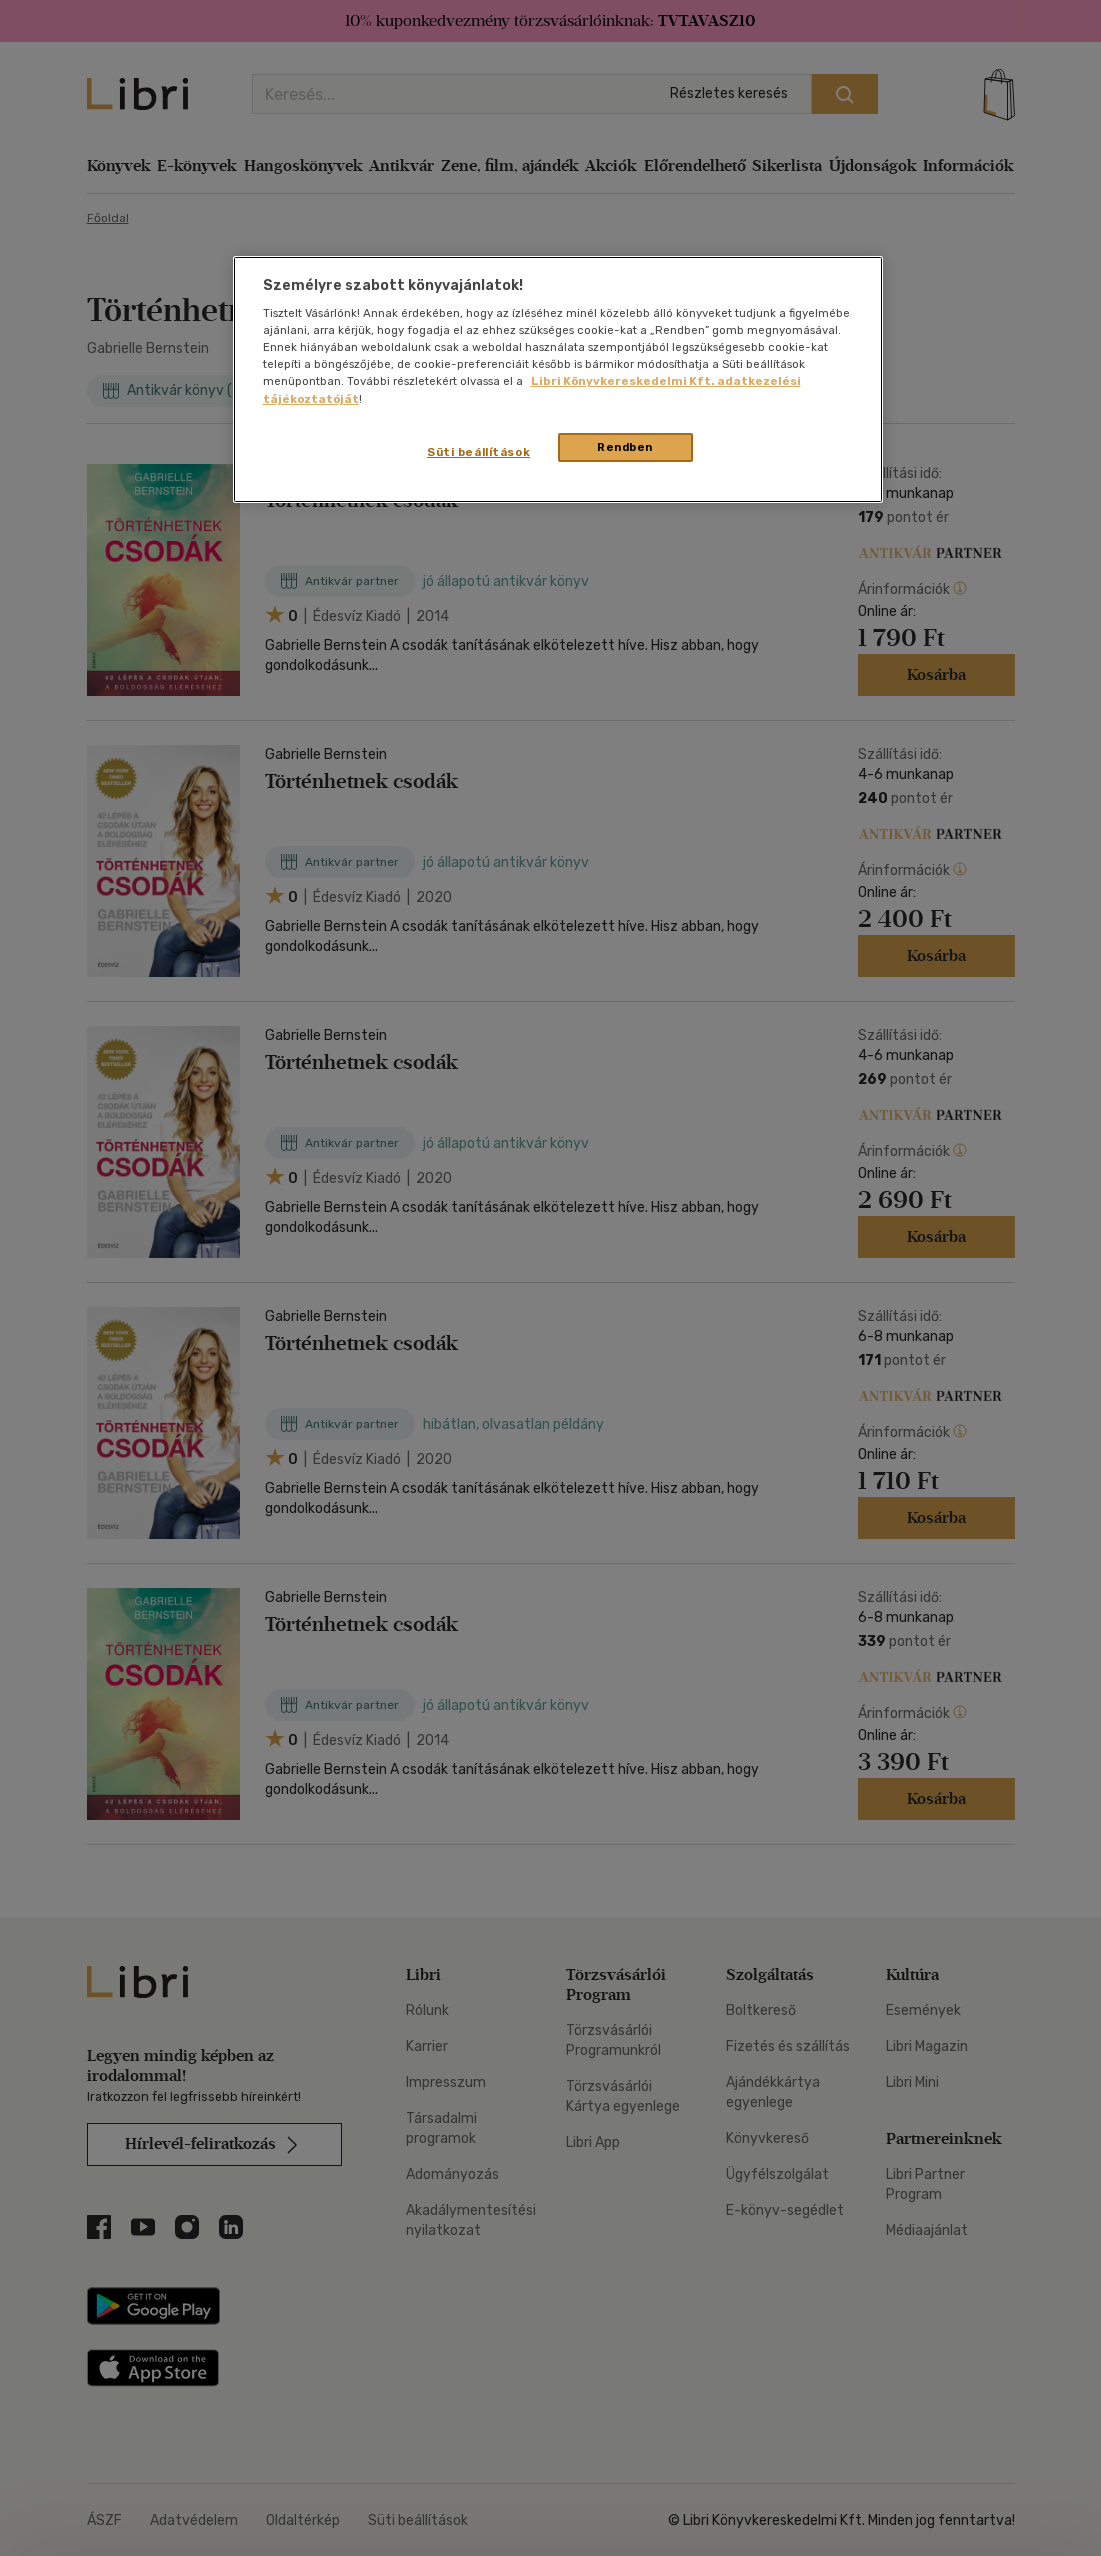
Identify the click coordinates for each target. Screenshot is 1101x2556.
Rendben (625, 447)
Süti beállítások (478, 452)
